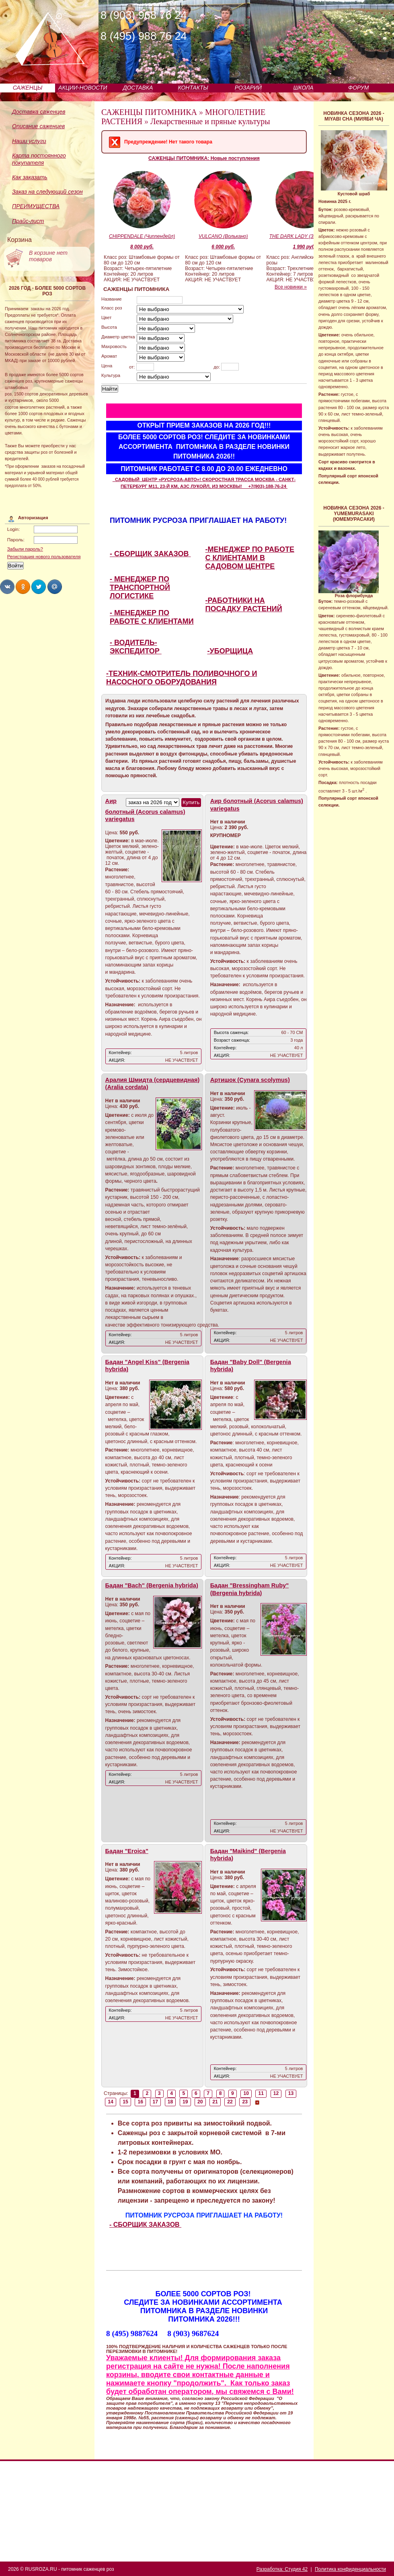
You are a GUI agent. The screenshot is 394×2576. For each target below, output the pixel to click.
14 (110, 2102)
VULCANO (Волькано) (223, 236)
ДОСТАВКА (138, 87)
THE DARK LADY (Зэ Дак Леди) (304, 236)
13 (291, 2093)
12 (276, 2093)
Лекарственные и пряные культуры (210, 121)
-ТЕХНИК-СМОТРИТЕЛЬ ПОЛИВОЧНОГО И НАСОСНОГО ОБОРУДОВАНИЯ (181, 678)
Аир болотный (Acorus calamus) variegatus (145, 810)
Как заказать (29, 177)
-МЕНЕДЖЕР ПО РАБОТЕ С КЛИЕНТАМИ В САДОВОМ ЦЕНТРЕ (249, 557)
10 (246, 2093)
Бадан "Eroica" (126, 1851)
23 (245, 2102)
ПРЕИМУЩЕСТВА (36, 206)
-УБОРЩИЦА (230, 651)
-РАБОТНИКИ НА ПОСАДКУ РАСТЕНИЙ (243, 604)
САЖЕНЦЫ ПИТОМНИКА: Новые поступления (204, 158)
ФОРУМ (358, 87)
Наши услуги (29, 141)
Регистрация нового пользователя (44, 556)
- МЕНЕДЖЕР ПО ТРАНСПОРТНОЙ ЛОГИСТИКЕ (140, 587)
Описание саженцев (38, 126)
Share (7, 586)
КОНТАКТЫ (193, 87)
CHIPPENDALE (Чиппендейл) (142, 236)
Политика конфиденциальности (350, 2569)
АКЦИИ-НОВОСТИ (82, 87)
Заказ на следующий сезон (47, 191)
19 (185, 2102)
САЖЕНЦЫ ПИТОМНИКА (149, 112)
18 (170, 2102)
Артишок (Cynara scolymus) (250, 1080)
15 (125, 2102)
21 (215, 2102)
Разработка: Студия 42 (282, 2569)
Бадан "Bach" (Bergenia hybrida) (151, 1585)
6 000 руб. (223, 247)
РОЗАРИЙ (248, 87)
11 (261, 2093)
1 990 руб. (304, 247)
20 (200, 2102)
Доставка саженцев (39, 112)
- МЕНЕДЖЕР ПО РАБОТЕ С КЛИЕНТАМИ (152, 617)
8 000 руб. (142, 247)
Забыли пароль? (25, 549)
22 (230, 2102)
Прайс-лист (28, 221)
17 (155, 2102)
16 (140, 2102)
